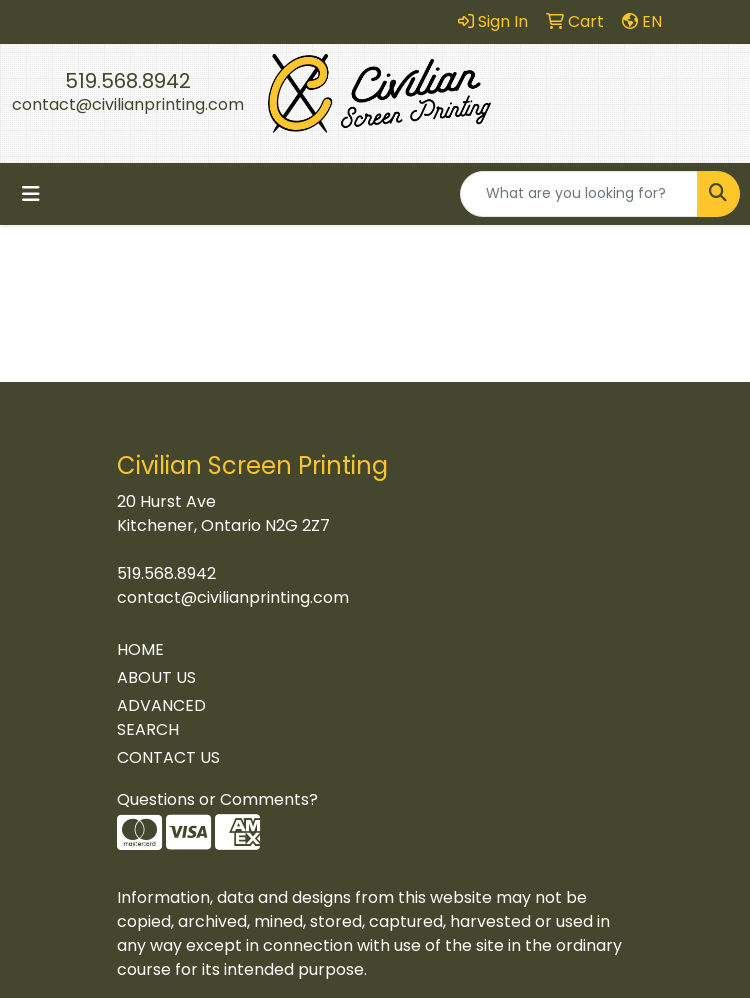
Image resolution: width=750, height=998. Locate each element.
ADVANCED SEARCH (161, 717)
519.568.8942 (128, 81)
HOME (140, 649)
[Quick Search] (579, 194)
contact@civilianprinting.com (128, 104)
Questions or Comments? (217, 799)
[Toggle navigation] (31, 194)
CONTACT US (168, 757)
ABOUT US (156, 677)
